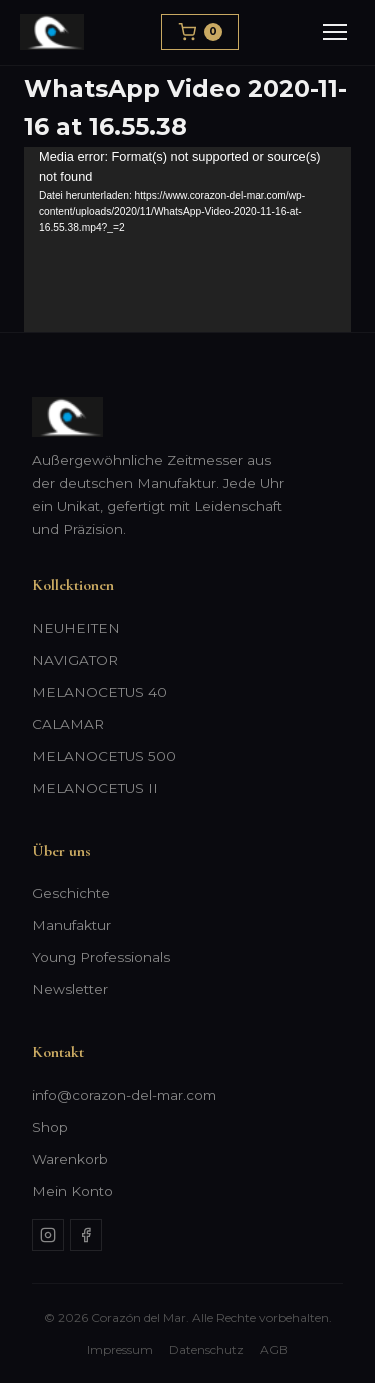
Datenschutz (206, 1349)
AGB (274, 1349)
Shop (50, 1127)
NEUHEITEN (76, 628)
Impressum (120, 1349)
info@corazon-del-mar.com (124, 1095)
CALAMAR (68, 724)
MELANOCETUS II (95, 788)
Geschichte (71, 893)
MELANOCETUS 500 (104, 756)
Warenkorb (70, 1159)
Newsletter (70, 989)
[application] (187, 239)
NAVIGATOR (75, 660)
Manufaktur (71, 925)
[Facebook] (86, 1235)
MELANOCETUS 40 (99, 692)
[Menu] (335, 32)
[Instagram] (48, 1235)
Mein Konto (72, 1191)
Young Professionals (101, 957)
